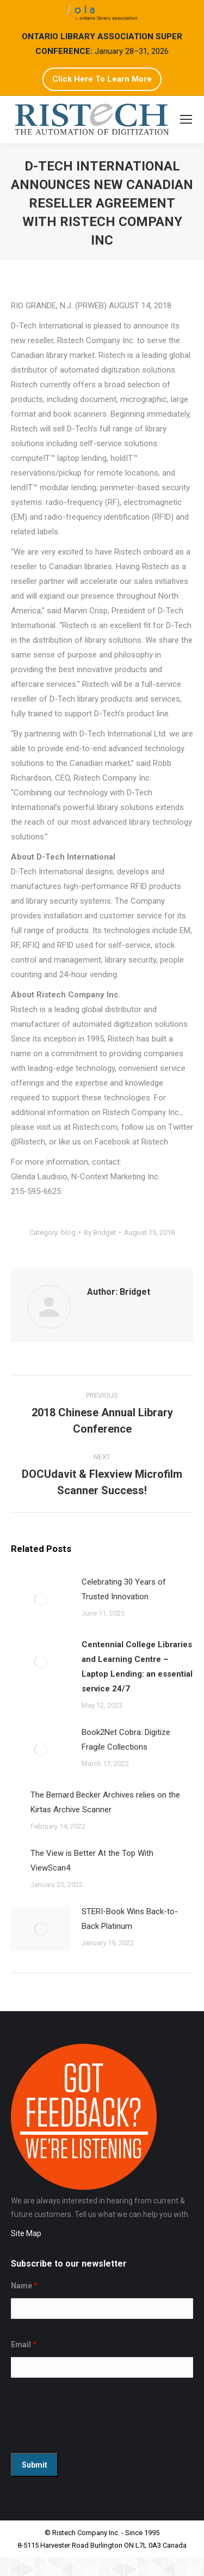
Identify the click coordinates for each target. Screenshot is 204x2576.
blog (68, 1232)
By (100, 1232)
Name (24, 2285)
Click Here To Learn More (102, 79)
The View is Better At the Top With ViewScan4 (91, 1860)
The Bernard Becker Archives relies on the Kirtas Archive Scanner (105, 1802)
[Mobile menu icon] (186, 119)
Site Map (26, 2233)
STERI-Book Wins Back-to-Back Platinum (130, 1919)
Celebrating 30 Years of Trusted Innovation (124, 1589)
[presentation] (93, 2418)
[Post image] (41, 1599)
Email (23, 2344)
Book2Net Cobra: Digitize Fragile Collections (126, 1739)
